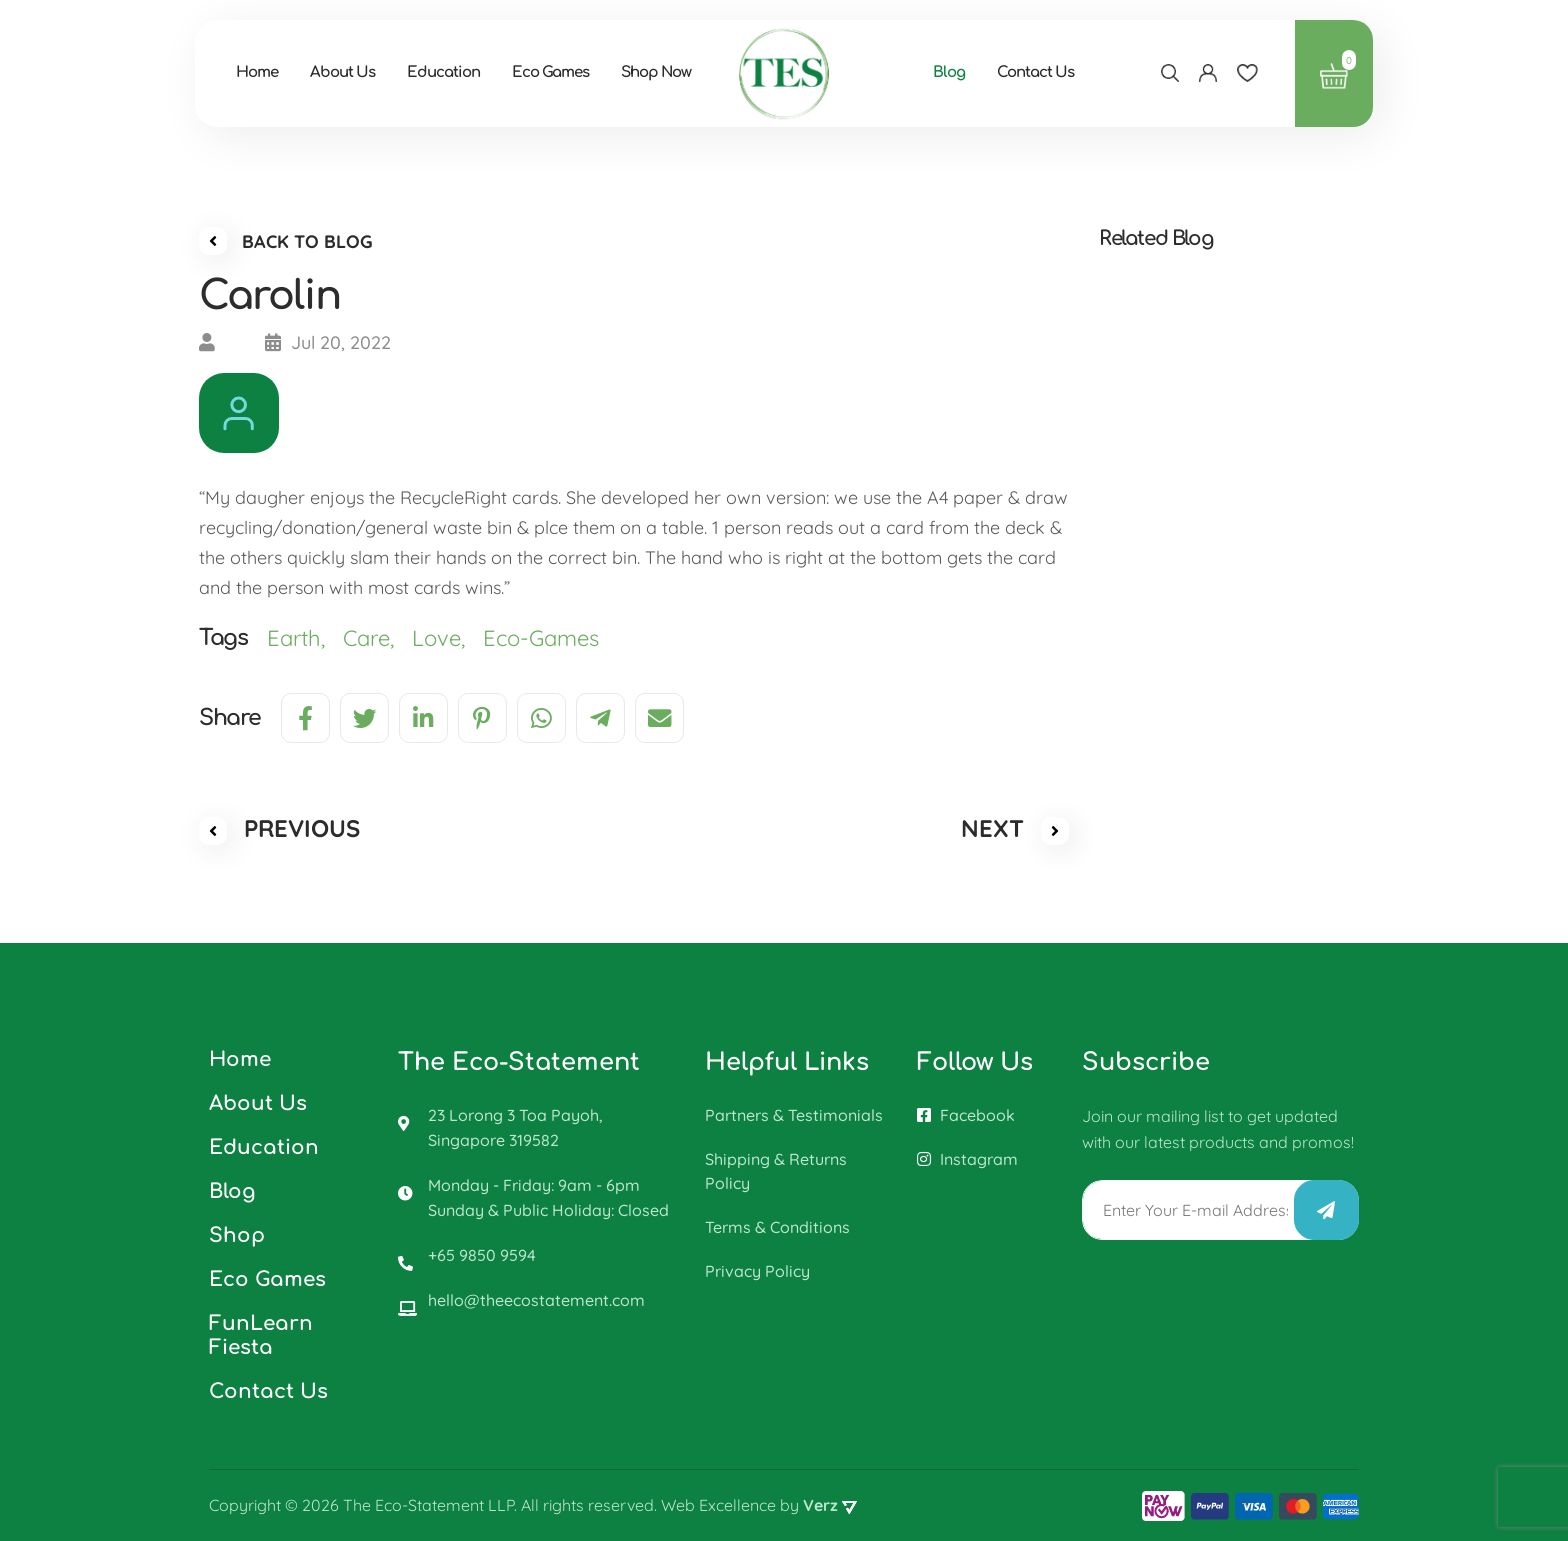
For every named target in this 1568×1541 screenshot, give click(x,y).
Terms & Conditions (777, 1227)
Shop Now (670, 74)
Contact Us (1049, 74)
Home (271, 74)
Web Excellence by (759, 1506)
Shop (237, 1235)
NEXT (1015, 832)
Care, (377, 641)
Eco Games (564, 74)
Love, (447, 641)
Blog (963, 74)
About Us (356, 74)
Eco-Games (544, 641)
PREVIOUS (279, 832)
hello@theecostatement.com (536, 1300)
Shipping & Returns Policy (776, 1171)
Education (457, 74)
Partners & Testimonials (794, 1115)
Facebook (966, 1115)
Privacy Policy (757, 1271)
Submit (1326, 1210)
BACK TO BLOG (286, 244)
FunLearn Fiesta (261, 1335)
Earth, (305, 641)
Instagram (967, 1159)
